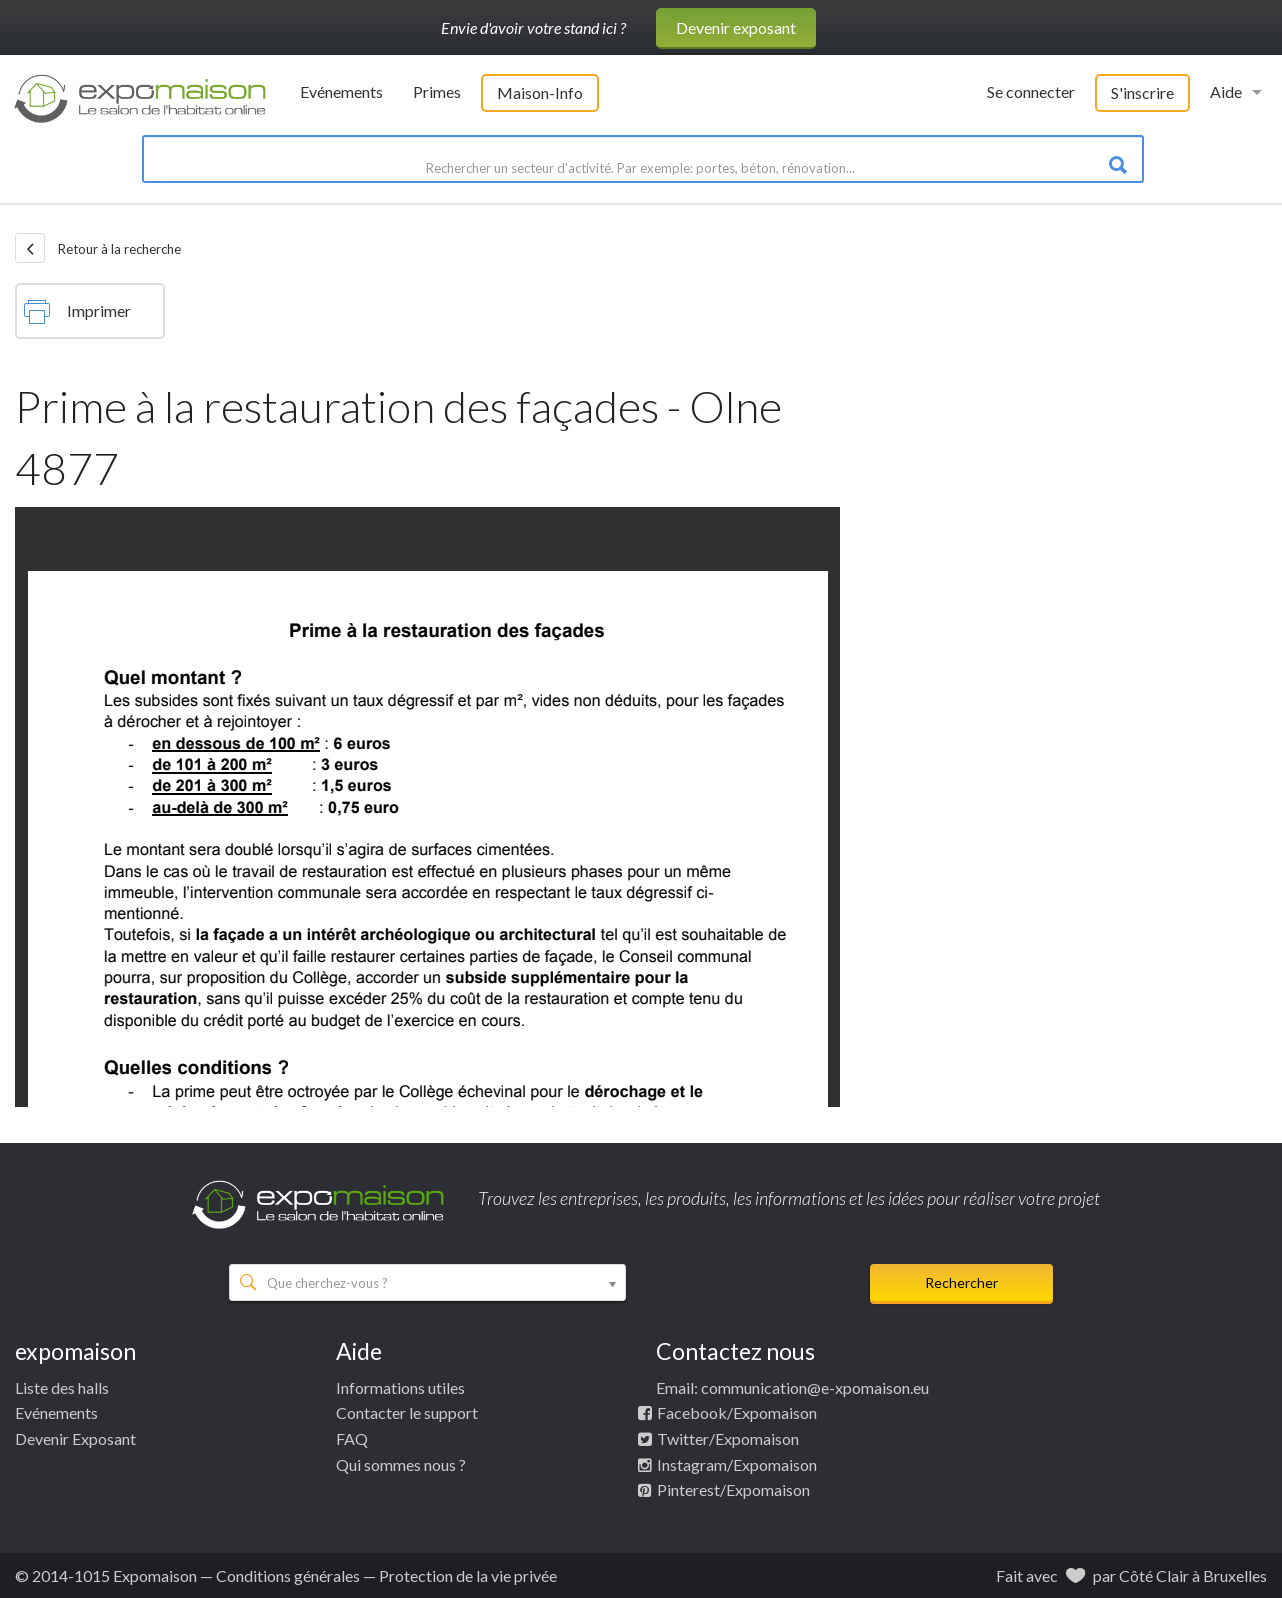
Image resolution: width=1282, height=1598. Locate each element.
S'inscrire (1142, 92)
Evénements (341, 91)
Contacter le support (407, 1412)
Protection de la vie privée (468, 1575)
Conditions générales (288, 1575)
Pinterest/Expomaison (733, 1489)
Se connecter (1031, 91)
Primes (437, 91)
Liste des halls (62, 1387)
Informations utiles (400, 1387)
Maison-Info (540, 92)
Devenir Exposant (75, 1438)
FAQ (352, 1438)
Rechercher (961, 1282)
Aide (1226, 91)
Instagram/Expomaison (737, 1464)
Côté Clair (1154, 1575)
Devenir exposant (736, 27)
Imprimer (77, 312)
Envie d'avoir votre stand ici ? (533, 27)
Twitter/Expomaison (728, 1438)
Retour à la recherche (98, 248)
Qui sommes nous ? (401, 1464)
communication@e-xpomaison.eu (815, 1387)
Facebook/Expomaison (737, 1412)
